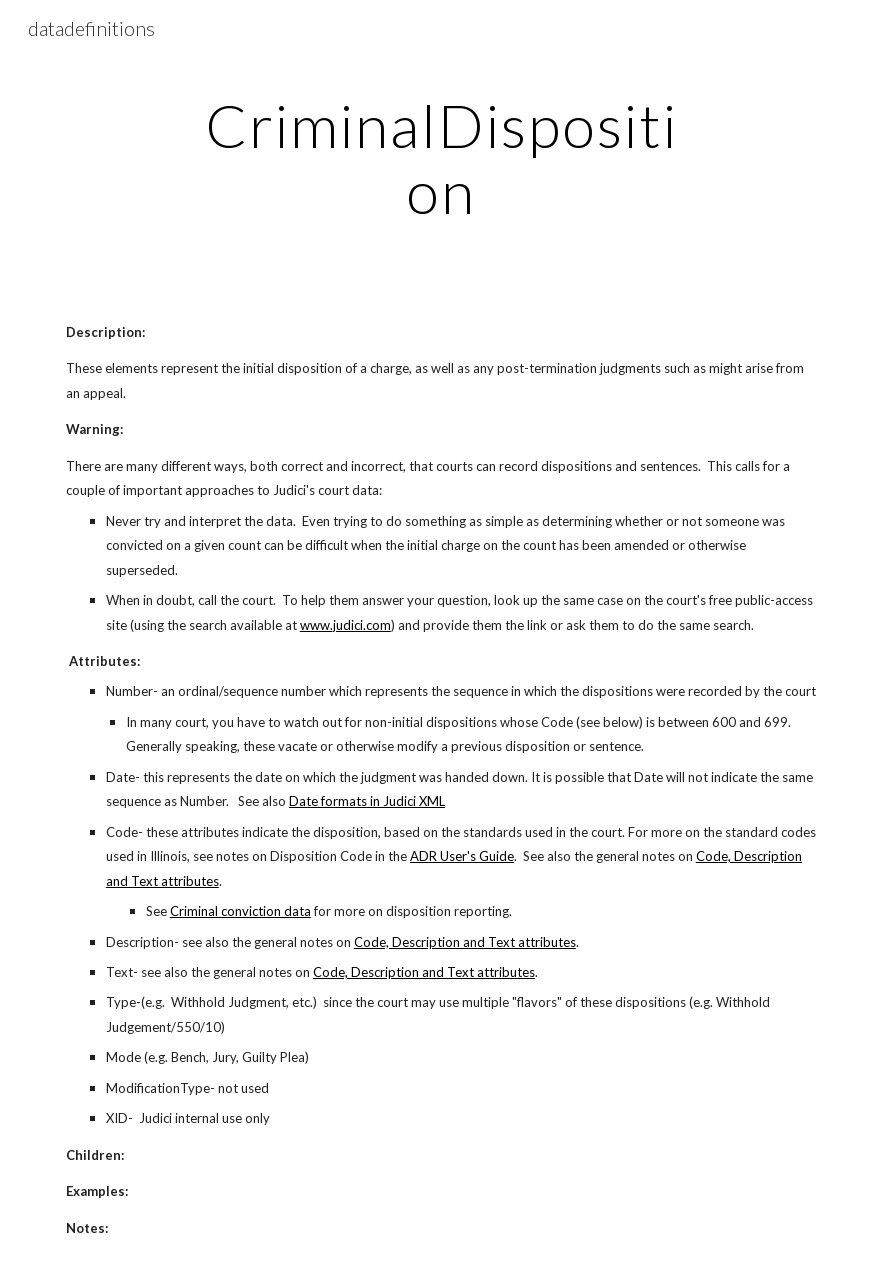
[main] (441, 158)
